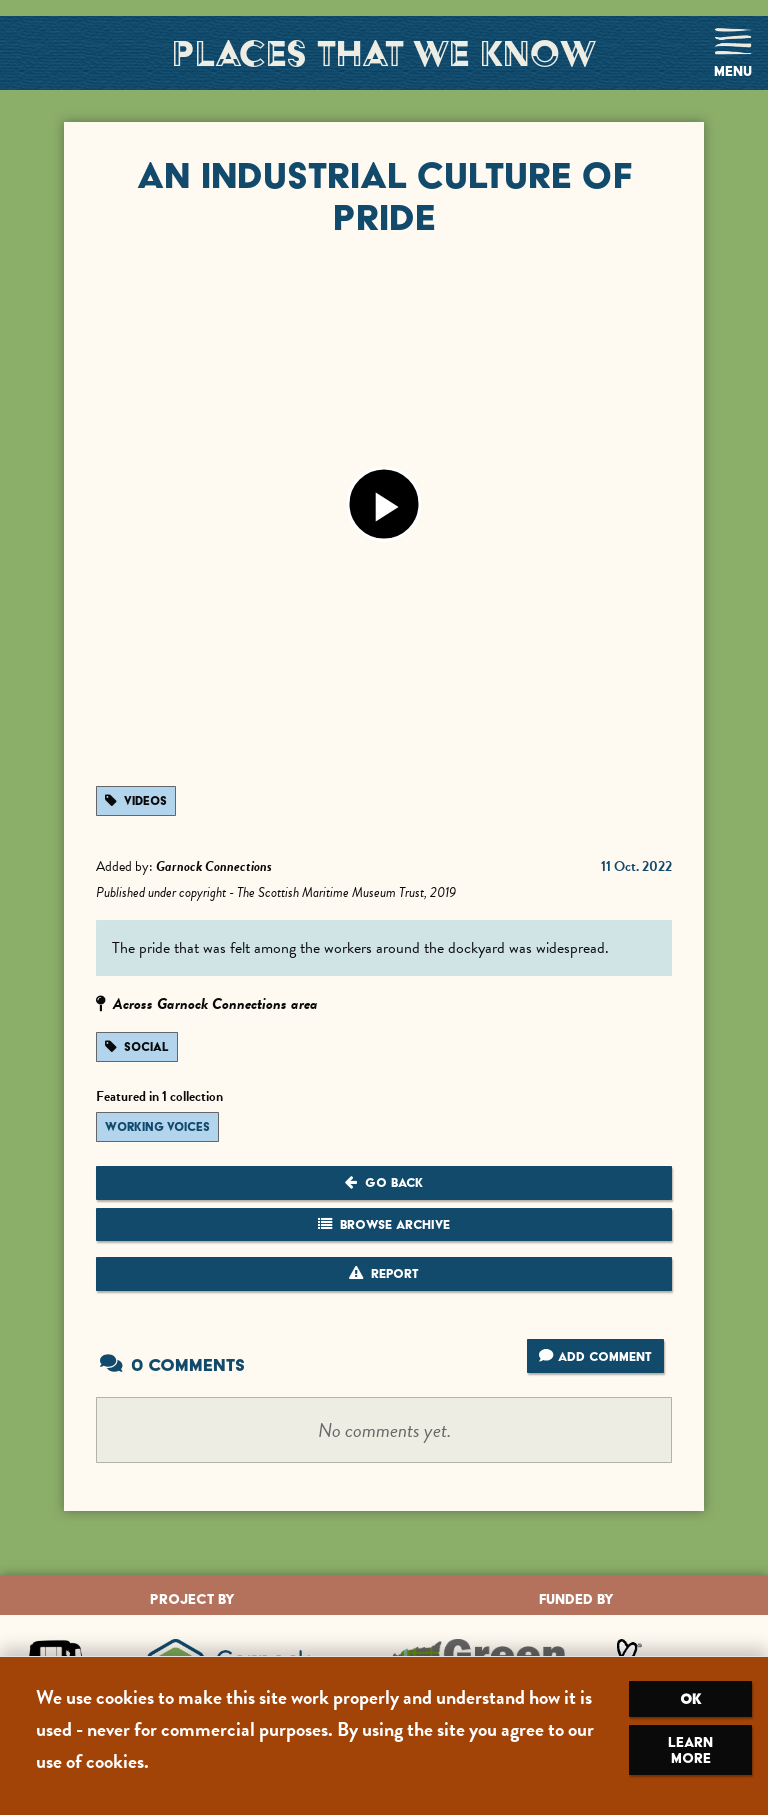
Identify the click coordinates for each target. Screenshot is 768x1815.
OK (690, 1699)
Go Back (384, 1182)
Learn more (690, 1750)
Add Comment (595, 1356)
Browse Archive (384, 1224)
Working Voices (157, 1127)
